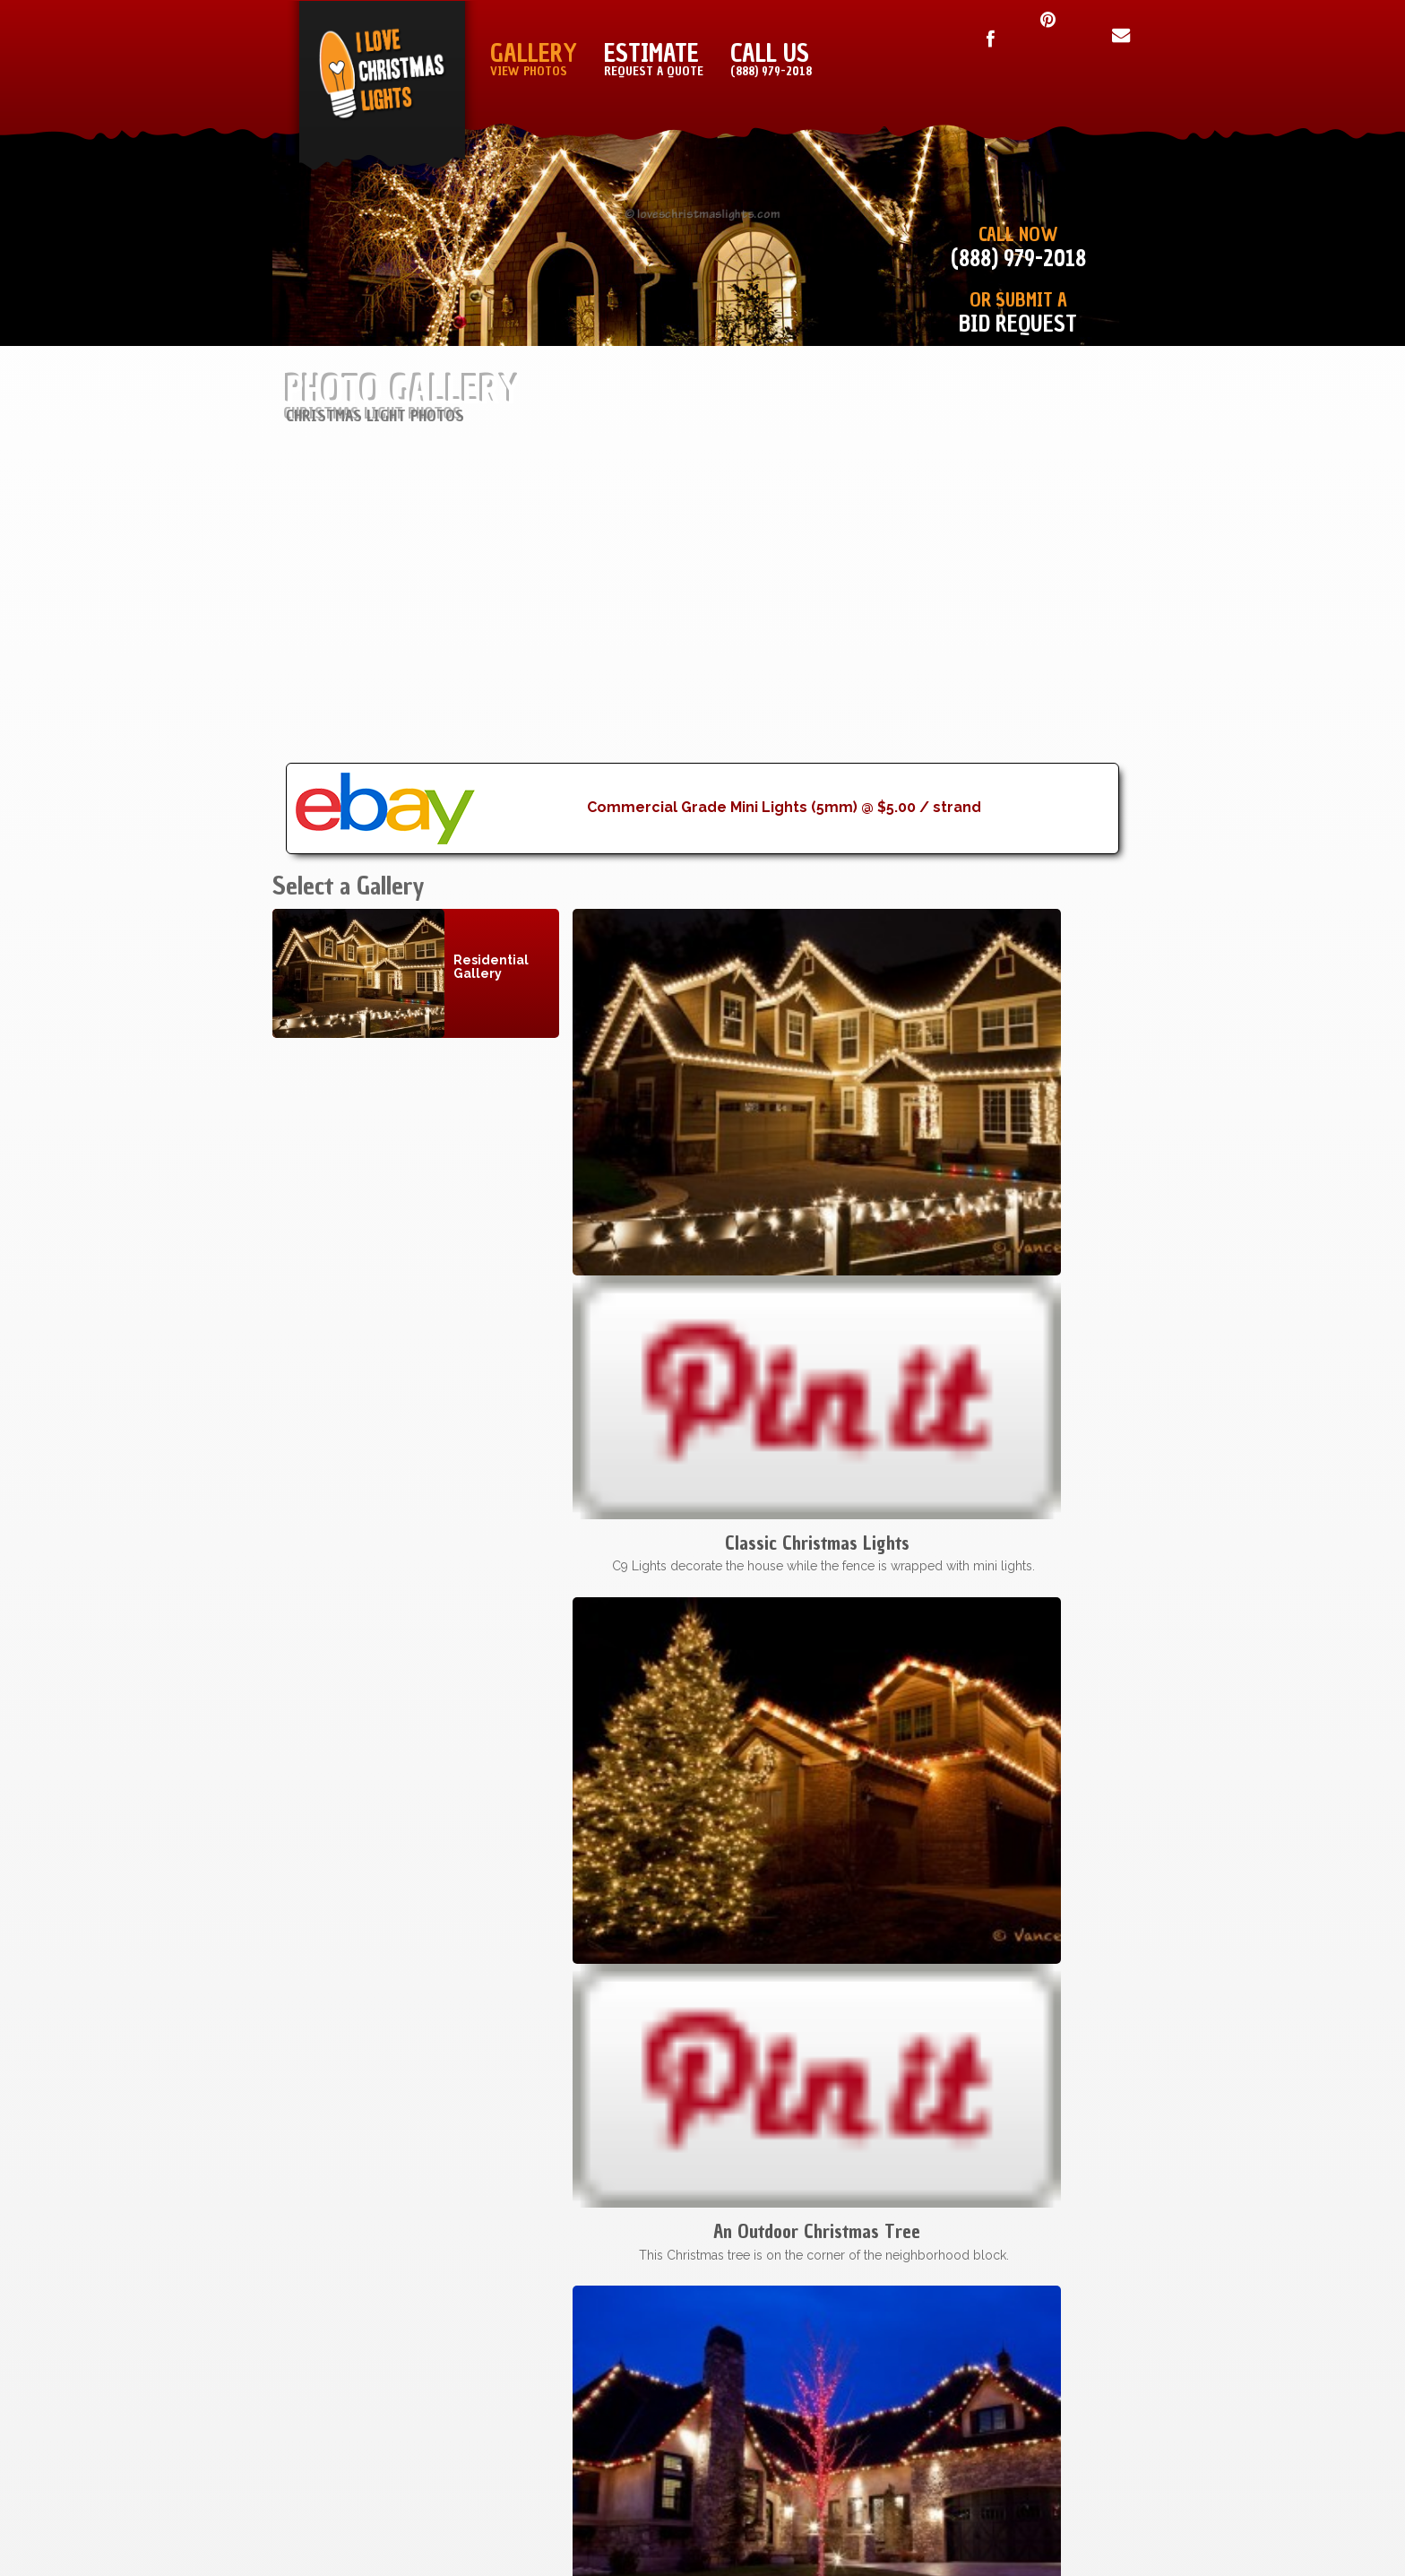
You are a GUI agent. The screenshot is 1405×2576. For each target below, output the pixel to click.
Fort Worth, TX (630, 2323)
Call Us (771, 59)
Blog (885, 2398)
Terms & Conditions (1044, 2299)
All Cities (654, 2423)
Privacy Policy (1064, 2348)
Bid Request (1018, 324)
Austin (663, 2348)
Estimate (653, 59)
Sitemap (874, 2323)
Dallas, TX (650, 2299)
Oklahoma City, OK (619, 2373)
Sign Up (876, 2348)
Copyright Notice (1050, 2323)
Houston (654, 2398)
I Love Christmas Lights (456, 2491)
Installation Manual (825, 2299)
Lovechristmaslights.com (658, 2491)
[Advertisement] (702, 637)
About (880, 2373)
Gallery (533, 59)
